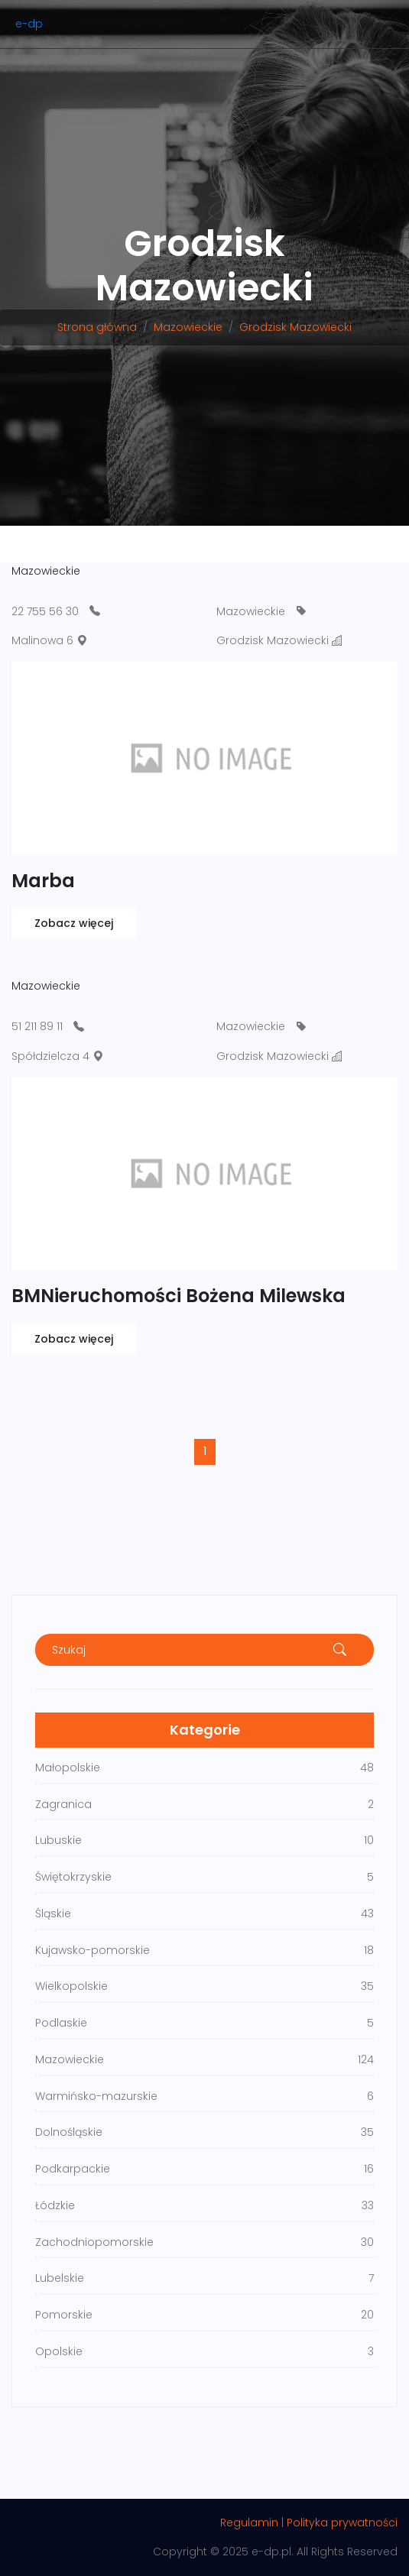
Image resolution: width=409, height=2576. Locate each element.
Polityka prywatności (342, 2522)
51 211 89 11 (37, 1026)
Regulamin (249, 2522)
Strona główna (97, 327)
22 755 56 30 (45, 611)
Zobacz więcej (73, 923)
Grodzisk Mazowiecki (295, 327)
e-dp (29, 23)
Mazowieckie (188, 327)
